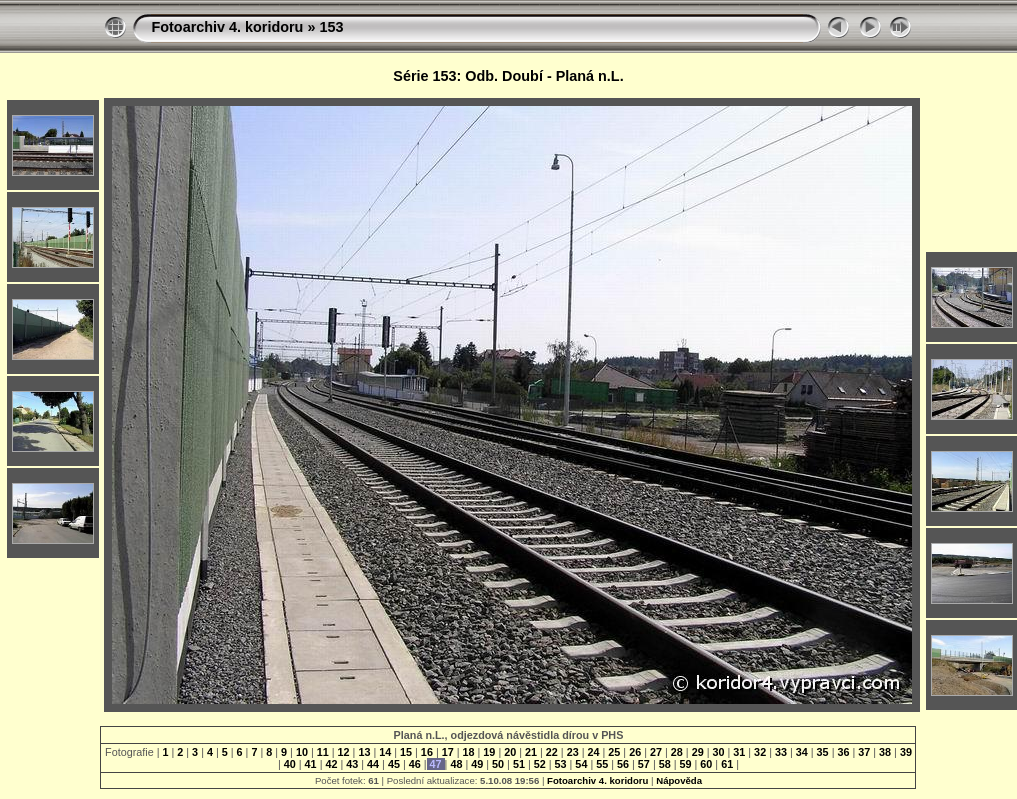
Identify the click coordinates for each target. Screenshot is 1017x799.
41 (311, 764)
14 (385, 752)
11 (323, 752)
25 (614, 752)
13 (364, 752)
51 (519, 764)
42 (331, 764)
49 (477, 764)
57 (644, 764)
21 (531, 752)
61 (727, 764)
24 (594, 752)
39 (904, 752)
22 (552, 752)
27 (656, 752)
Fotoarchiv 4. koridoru (227, 27)
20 (510, 752)
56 (623, 764)
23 (573, 752)
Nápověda (679, 780)
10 (302, 752)
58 (665, 764)
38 (885, 752)
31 (739, 752)
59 (686, 764)
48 (456, 764)
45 (394, 764)
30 (718, 752)
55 (602, 764)
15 (406, 752)
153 (331, 27)
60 (706, 764)
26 (635, 752)
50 (498, 764)
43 (352, 764)
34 (802, 752)
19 (489, 752)
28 (677, 752)
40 (290, 764)
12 (344, 752)
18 (469, 752)
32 (760, 752)
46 (415, 764)
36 (843, 752)
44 (373, 764)
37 (864, 752)
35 (823, 752)
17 (448, 752)
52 (540, 764)
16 (427, 752)
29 (698, 752)
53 (561, 764)
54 (581, 764)
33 (781, 752)
